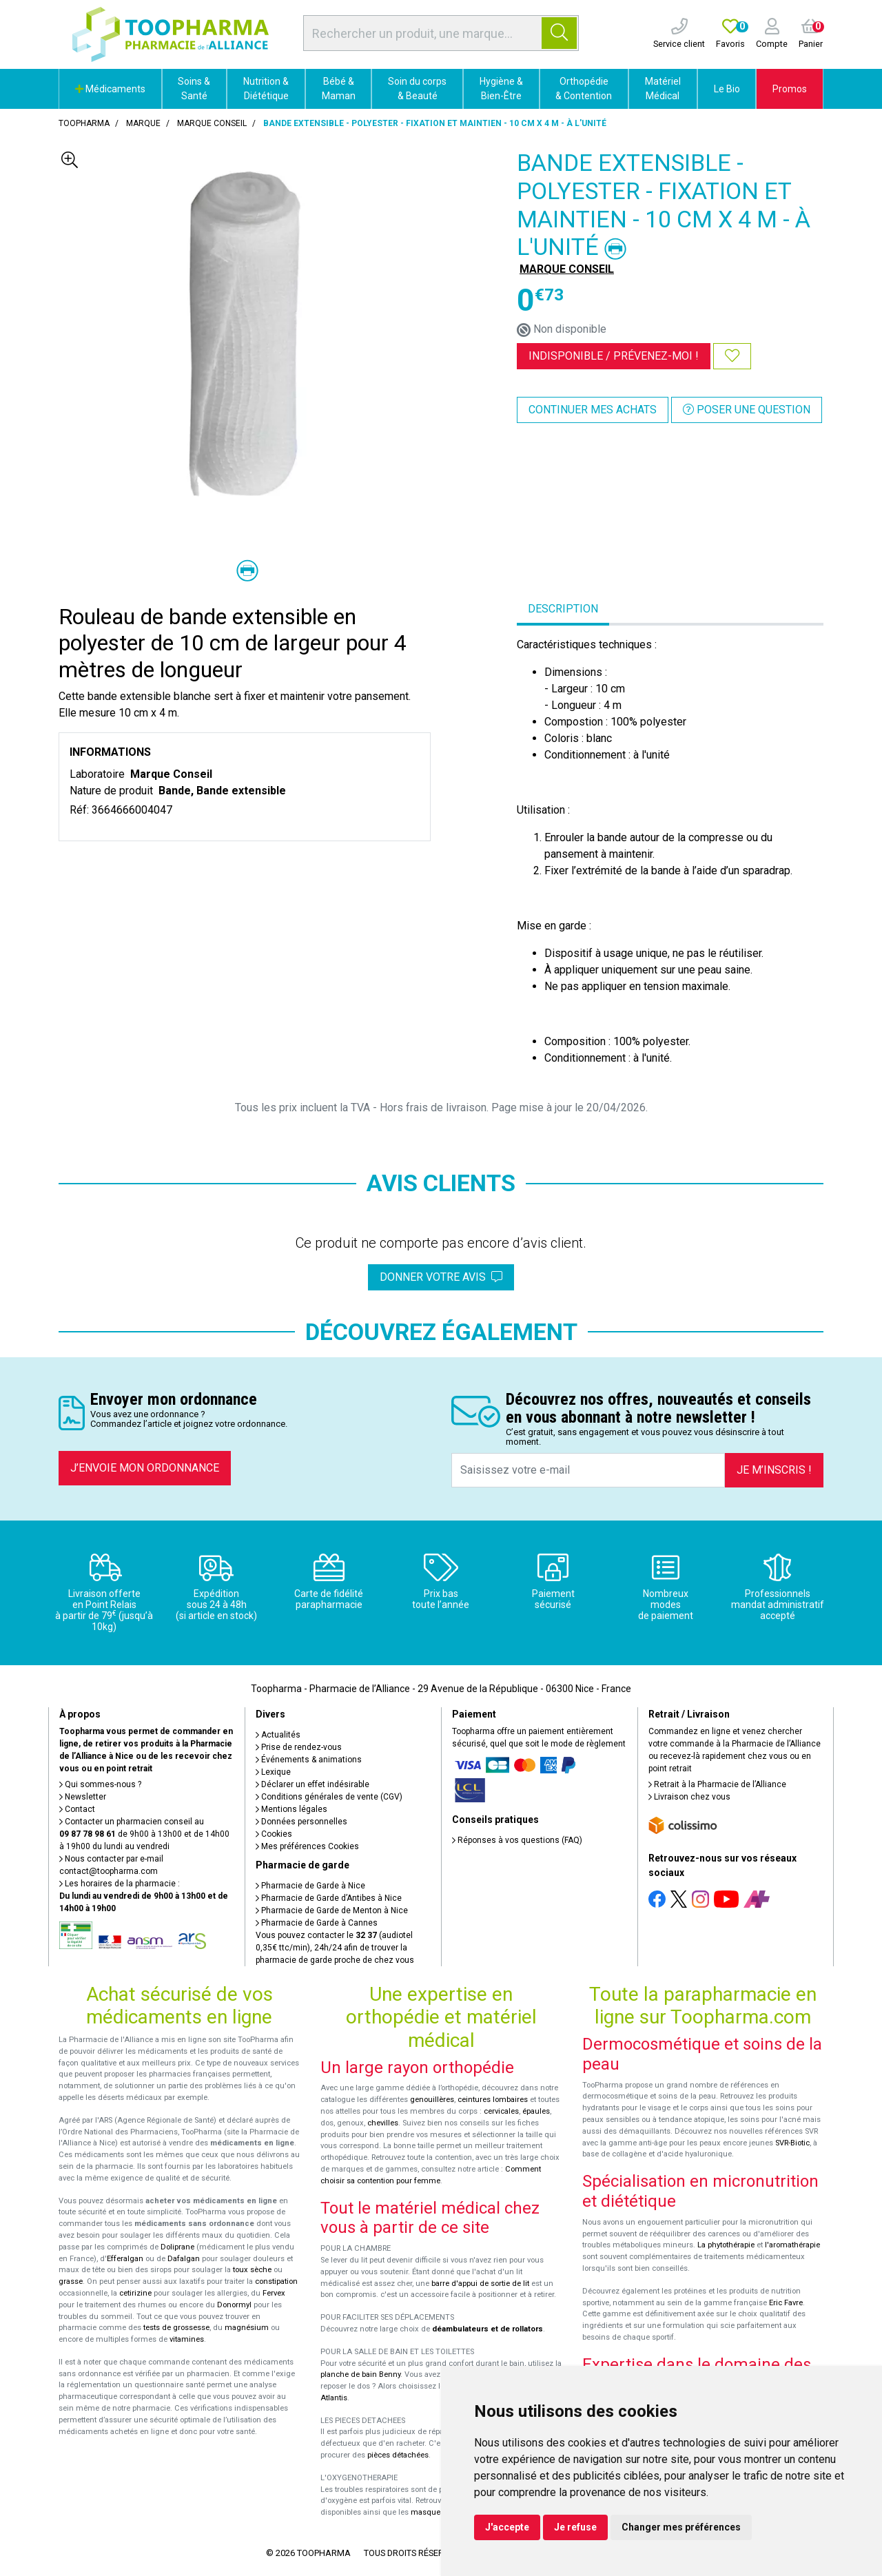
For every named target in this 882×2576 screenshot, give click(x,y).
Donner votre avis (441, 1277)
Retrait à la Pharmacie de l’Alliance (717, 1784)
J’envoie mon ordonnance (144, 1467)
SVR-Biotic (792, 2143)
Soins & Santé (194, 88)
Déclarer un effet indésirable (312, 1784)
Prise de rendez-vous (299, 1747)
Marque (143, 123)
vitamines (187, 2339)
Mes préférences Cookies (307, 1846)
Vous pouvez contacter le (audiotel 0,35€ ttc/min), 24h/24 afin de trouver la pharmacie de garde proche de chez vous (335, 1947)
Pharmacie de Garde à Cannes (317, 1923)
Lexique (273, 1772)
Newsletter (82, 1797)
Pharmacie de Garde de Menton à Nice (332, 1910)
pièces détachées (398, 2455)
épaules (536, 2111)
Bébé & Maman (339, 88)
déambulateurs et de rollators (487, 2329)
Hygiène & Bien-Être (501, 88)
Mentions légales (291, 1809)
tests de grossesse (176, 2327)
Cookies (274, 1834)
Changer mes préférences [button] (681, 2527)
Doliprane (177, 2247)
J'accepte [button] (507, 2527)
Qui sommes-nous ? (100, 1784)
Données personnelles (301, 1821)
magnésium (247, 2327)
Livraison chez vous (689, 1797)
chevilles (382, 2123)
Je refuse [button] (575, 2527)
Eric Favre (786, 2302)
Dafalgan (183, 2258)
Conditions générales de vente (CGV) (329, 1797)
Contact (77, 1809)
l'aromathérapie (792, 2244)
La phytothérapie (726, 2244)
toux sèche (252, 2269)
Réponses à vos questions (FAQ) (517, 1840)
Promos (789, 88)
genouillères (432, 2099)
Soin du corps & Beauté (417, 88)
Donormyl (234, 2304)
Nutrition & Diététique (266, 88)
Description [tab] (563, 608)
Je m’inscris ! (774, 1469)
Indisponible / (614, 355)
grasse (71, 2281)
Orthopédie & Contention (583, 88)
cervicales (501, 2111)
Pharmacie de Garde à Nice (310, 1885)
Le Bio (727, 88)
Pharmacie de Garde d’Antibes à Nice (329, 1898)
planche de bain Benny (360, 2374)
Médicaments (110, 88)
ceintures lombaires (493, 2099)
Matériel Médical (663, 88)
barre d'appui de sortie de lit (480, 2283)
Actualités (278, 1735)
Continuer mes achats (593, 409)
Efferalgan (125, 2258)
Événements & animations (309, 1759)
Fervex (274, 2293)
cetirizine (135, 2293)
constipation (276, 2281)
